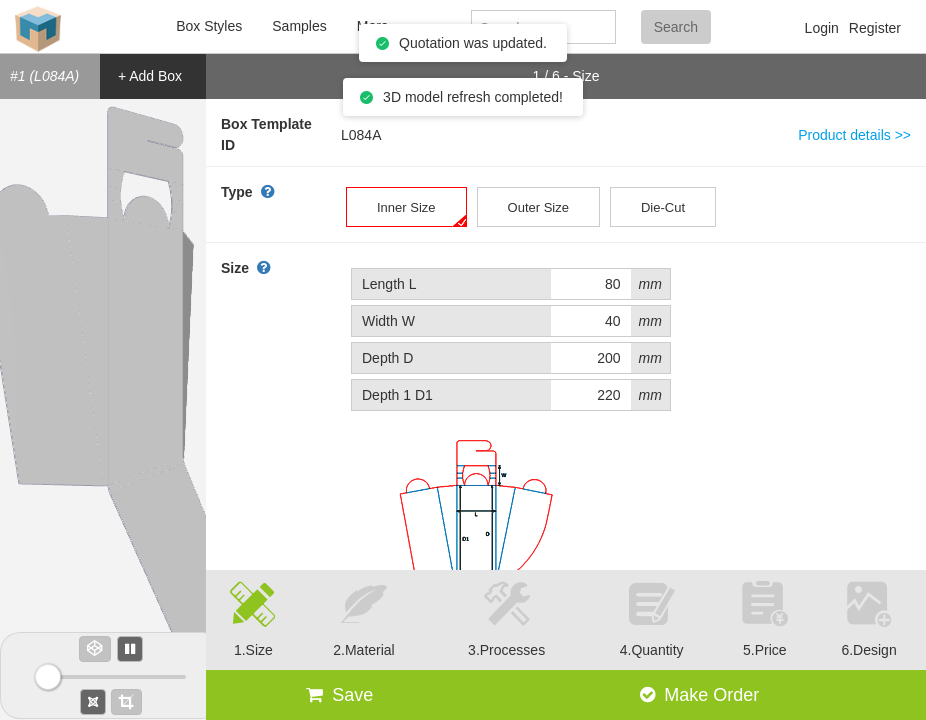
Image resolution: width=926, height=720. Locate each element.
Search (676, 27)
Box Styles (209, 26)
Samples (299, 26)
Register (875, 28)
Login (822, 28)
